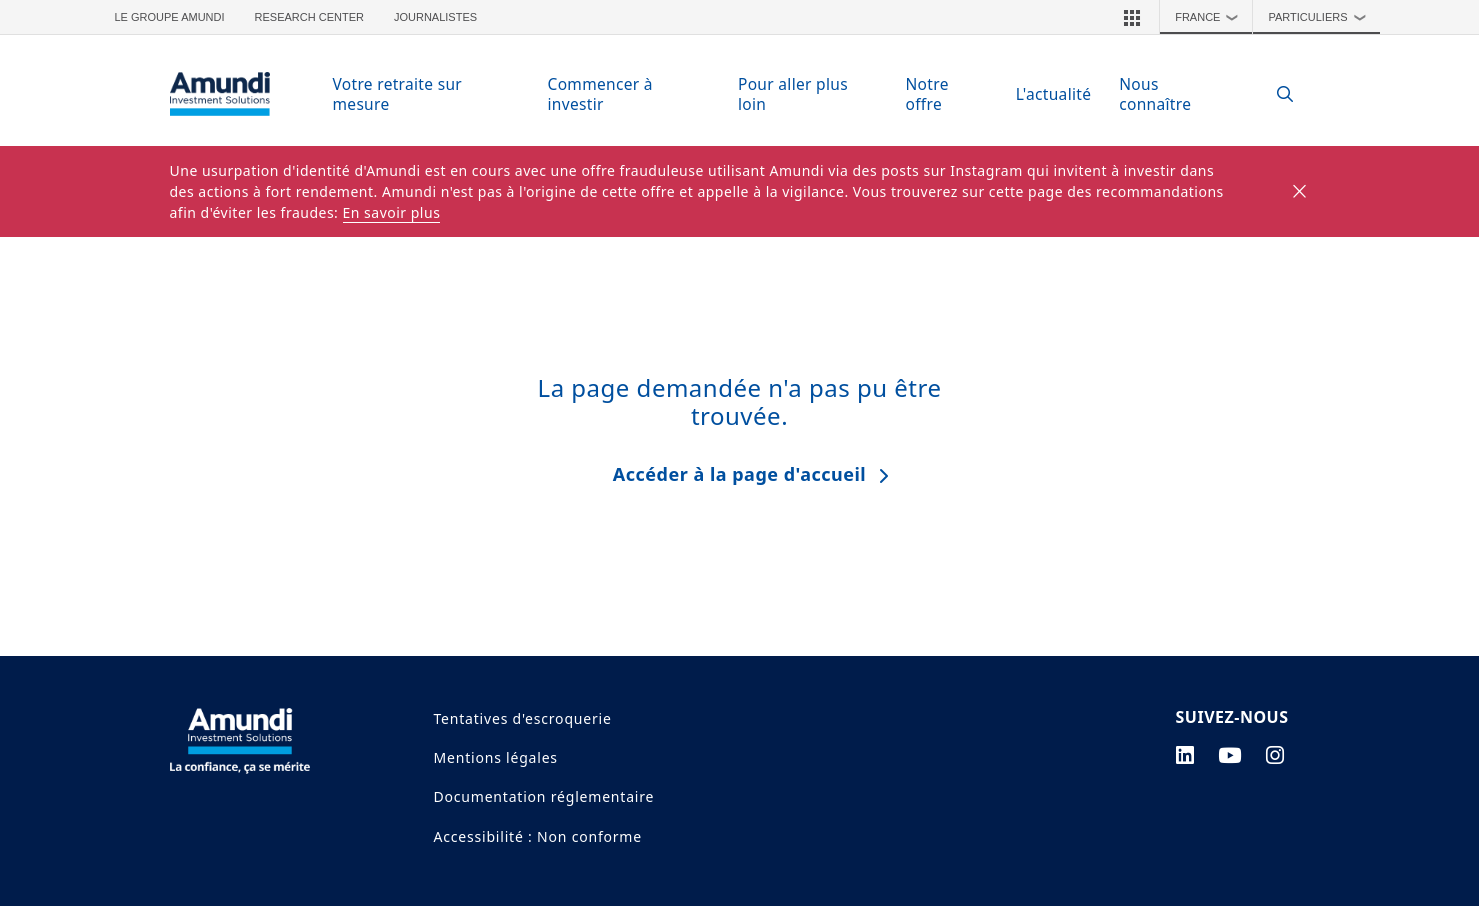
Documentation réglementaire (544, 796)
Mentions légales (496, 757)
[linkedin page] (1185, 755)
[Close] (1300, 192)
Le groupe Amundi (170, 17)
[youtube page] (1230, 755)
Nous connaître (1155, 94)
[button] (1132, 17)
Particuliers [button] (1321, 17)
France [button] (1211, 17)
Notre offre (927, 94)
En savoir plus (392, 212)
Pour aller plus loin (793, 94)
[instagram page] (1275, 755)
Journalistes (435, 17)
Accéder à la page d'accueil (739, 474)
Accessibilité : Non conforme (538, 836)
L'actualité (1054, 94)
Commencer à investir (600, 94)
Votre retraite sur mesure (398, 94)
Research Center (309, 17)
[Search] (1275, 94)
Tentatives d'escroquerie (523, 718)
